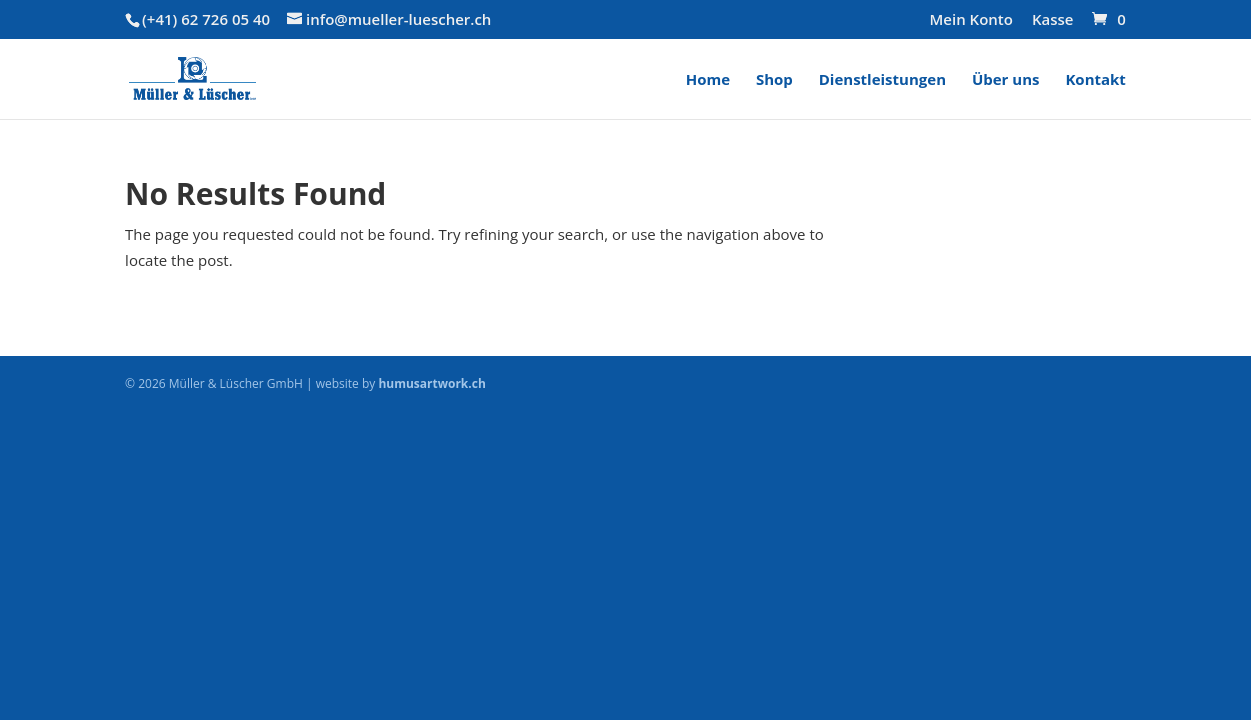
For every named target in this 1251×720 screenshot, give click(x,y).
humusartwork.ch (431, 383)
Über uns (1006, 80)
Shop (774, 80)
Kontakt (1095, 80)
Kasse (1053, 20)
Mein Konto (971, 20)
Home (708, 80)
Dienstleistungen (882, 80)
